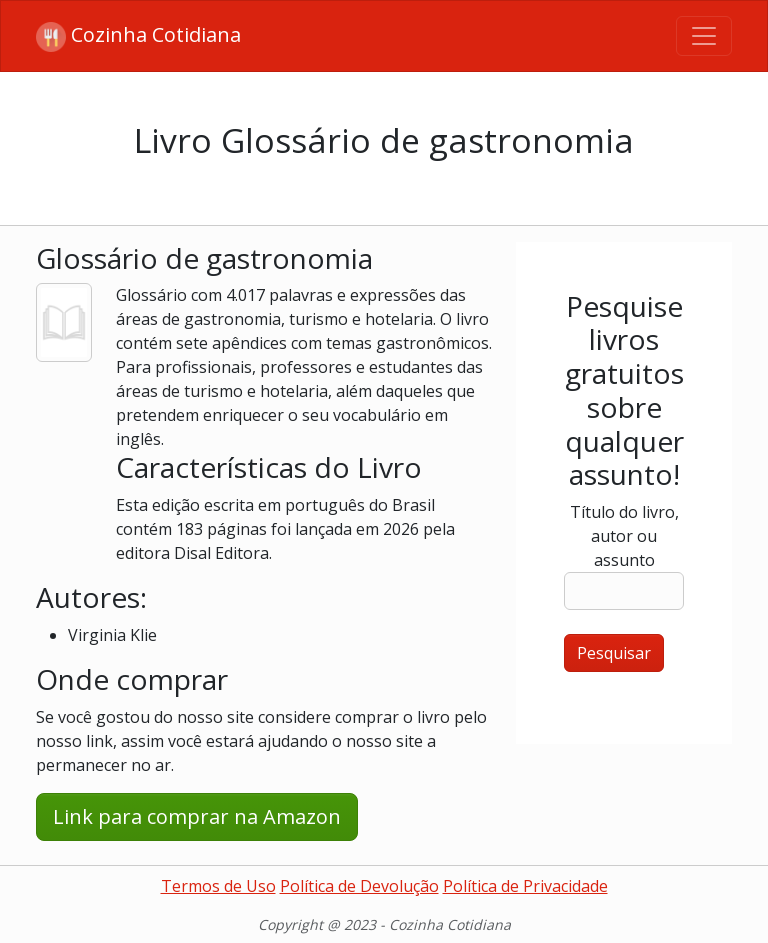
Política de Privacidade (525, 886)
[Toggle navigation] (704, 36)
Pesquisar (614, 653)
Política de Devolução (359, 886)
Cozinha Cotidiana (138, 36)
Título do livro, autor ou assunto (624, 536)
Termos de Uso (218, 886)
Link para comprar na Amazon (197, 816)
